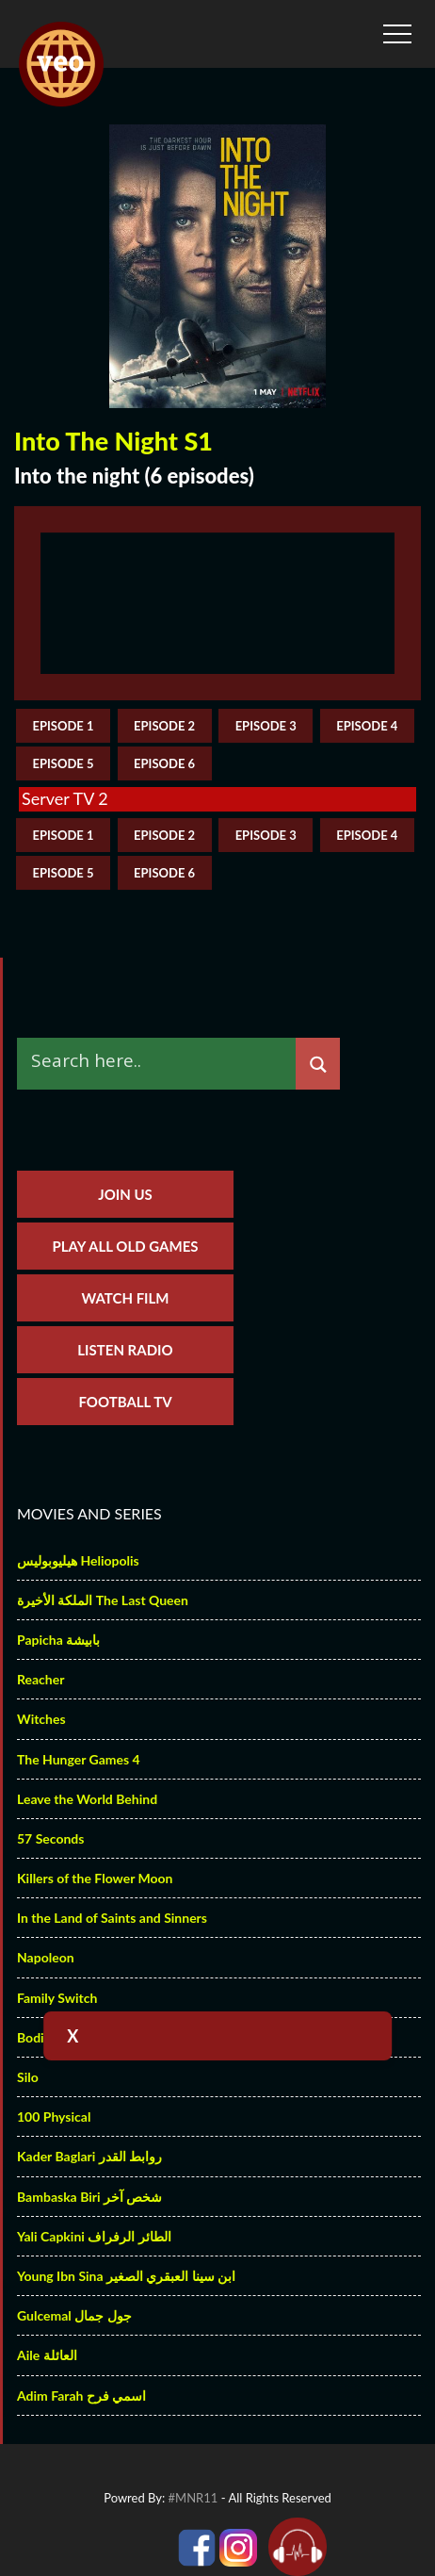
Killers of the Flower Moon (94, 1878)
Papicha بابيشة (58, 1640)
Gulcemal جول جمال (74, 2315)
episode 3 (266, 725)
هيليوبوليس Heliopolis (78, 1560)
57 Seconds (50, 1838)
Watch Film (125, 1297)
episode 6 (164, 763)
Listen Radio (124, 1349)
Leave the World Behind (87, 1799)
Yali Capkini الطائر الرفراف (94, 2236)
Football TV (124, 1401)
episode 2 (164, 725)
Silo (28, 2077)
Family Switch (57, 1998)
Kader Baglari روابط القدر (89, 2156)
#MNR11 (193, 2497)
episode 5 (62, 763)
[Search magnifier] (318, 1064)
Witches (41, 1719)
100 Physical (53, 2116)
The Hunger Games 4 (78, 1759)
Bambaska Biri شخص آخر (89, 2197)
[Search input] (161, 1060)
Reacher (40, 1679)
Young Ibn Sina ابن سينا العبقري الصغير (126, 2276)
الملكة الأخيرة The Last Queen (102, 1600)
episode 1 (62, 725)
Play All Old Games (126, 1246)
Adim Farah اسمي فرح (81, 2395)
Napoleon (45, 1957)
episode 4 (366, 725)
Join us (125, 1194)
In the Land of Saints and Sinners (112, 1918)
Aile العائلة (47, 2355)
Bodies (36, 2037)
